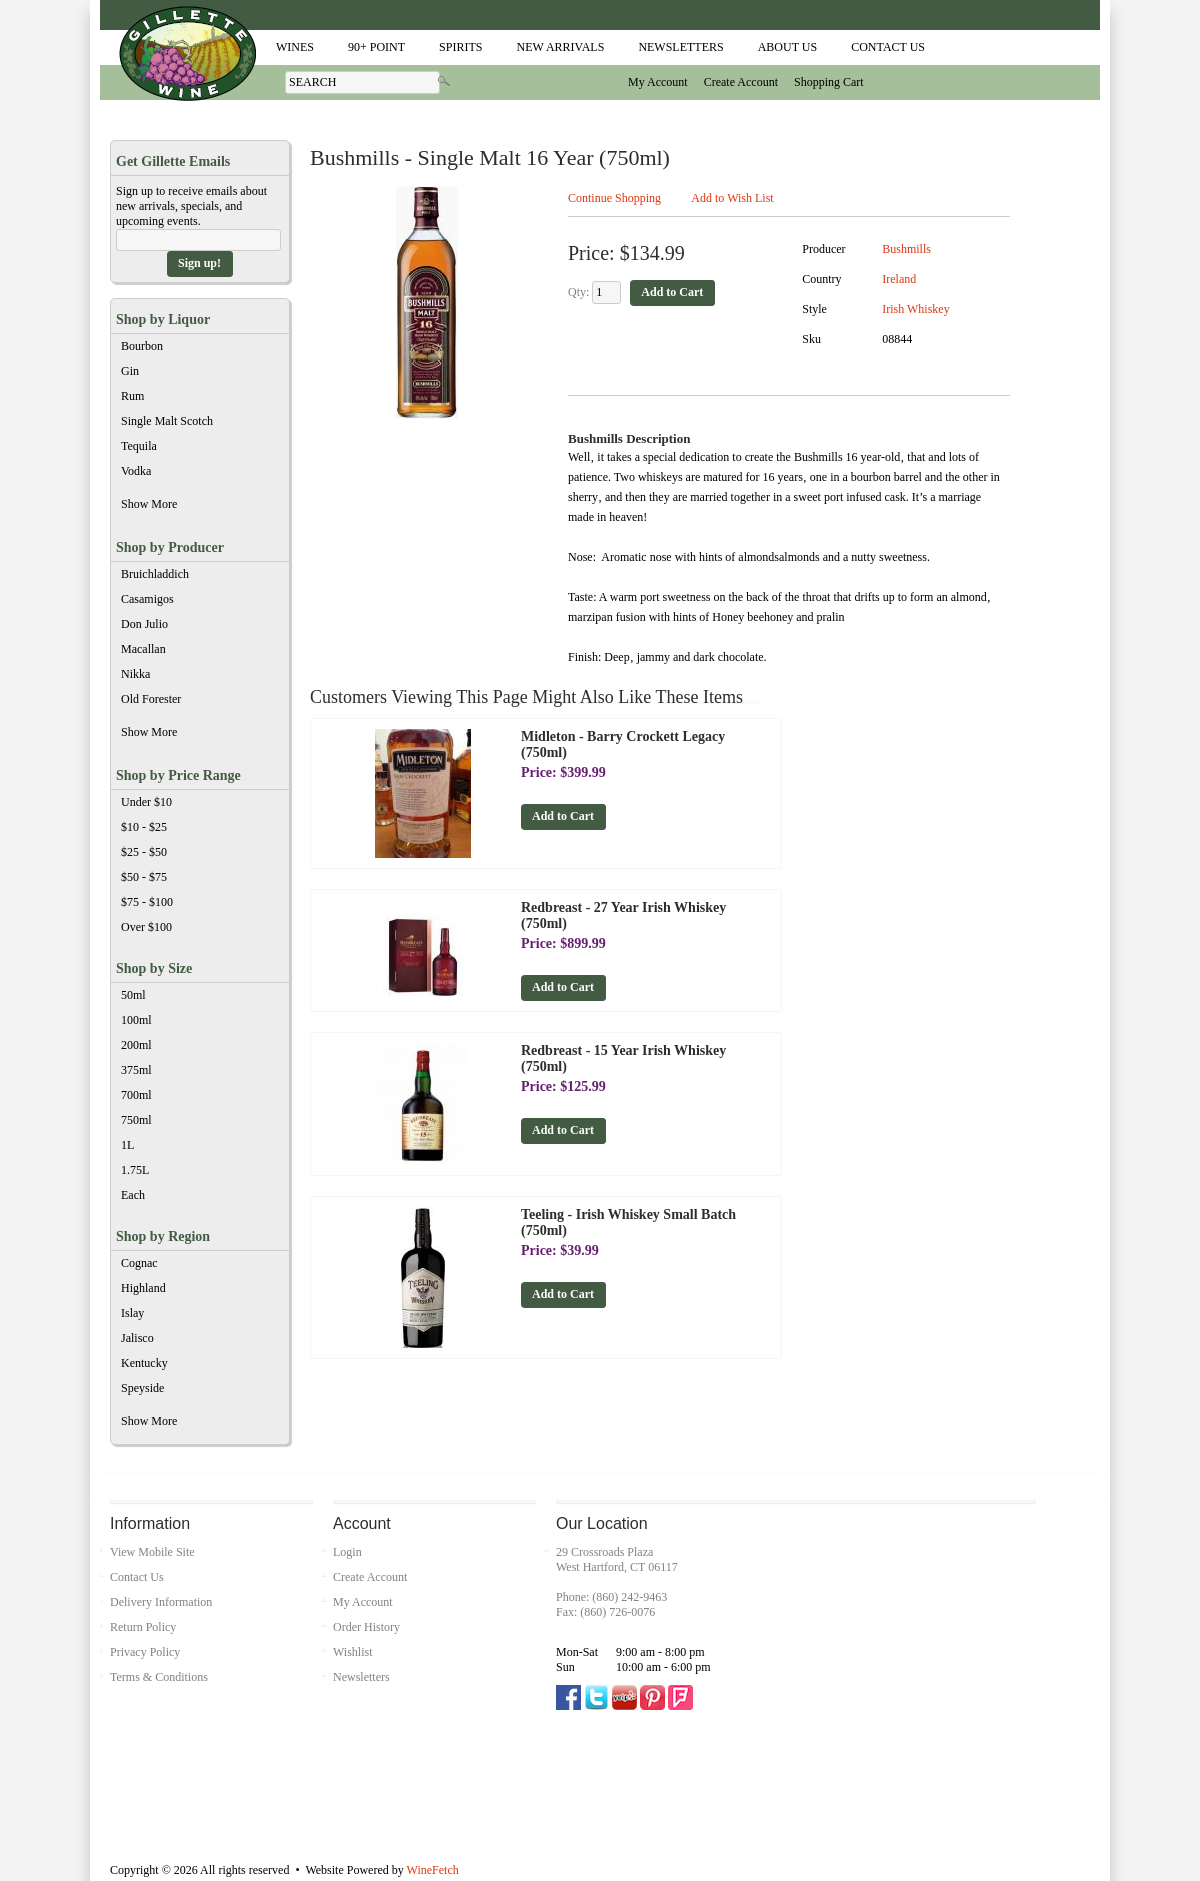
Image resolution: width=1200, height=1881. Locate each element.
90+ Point (372, 47)
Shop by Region (163, 1236)
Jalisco (137, 1338)
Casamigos (147, 599)
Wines (290, 47)
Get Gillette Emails (173, 161)
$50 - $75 (144, 877)
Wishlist (353, 1652)
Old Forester (151, 699)
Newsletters (680, 47)
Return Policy (143, 1627)
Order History (366, 1627)
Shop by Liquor (163, 319)
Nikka (135, 674)
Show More (197, 507)
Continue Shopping (614, 198)
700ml (136, 1095)
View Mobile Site (152, 1552)
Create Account (741, 82)
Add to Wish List (732, 198)
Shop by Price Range (178, 775)
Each (133, 1195)
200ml (136, 1045)
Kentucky (144, 1363)
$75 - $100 (147, 902)
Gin (130, 371)
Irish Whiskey (915, 309)
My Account (658, 82)
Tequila (139, 446)
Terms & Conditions (159, 1677)
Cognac (139, 1263)
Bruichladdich (155, 574)
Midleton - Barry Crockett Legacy (623, 744)
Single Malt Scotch (167, 421)
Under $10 (146, 802)
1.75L (135, 1170)
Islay (132, 1313)
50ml (133, 995)
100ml (136, 1020)
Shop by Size (154, 968)
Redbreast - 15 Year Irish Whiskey (623, 1058)
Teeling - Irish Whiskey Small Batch (628, 1222)
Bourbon (142, 346)
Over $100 (146, 927)
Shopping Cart (829, 82)
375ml (136, 1070)
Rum (132, 396)
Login (347, 1552)
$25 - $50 (144, 852)
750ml (136, 1120)
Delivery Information (161, 1602)
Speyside (142, 1388)
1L (127, 1145)
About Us (783, 47)
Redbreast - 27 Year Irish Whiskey (623, 915)
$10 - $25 (144, 827)
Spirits (456, 47)
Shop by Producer (170, 547)
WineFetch (433, 1870)
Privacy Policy (145, 1652)
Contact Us (888, 47)
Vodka (136, 471)
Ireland (899, 279)
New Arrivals (560, 47)
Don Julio (144, 624)
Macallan (143, 649)
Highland (143, 1288)
